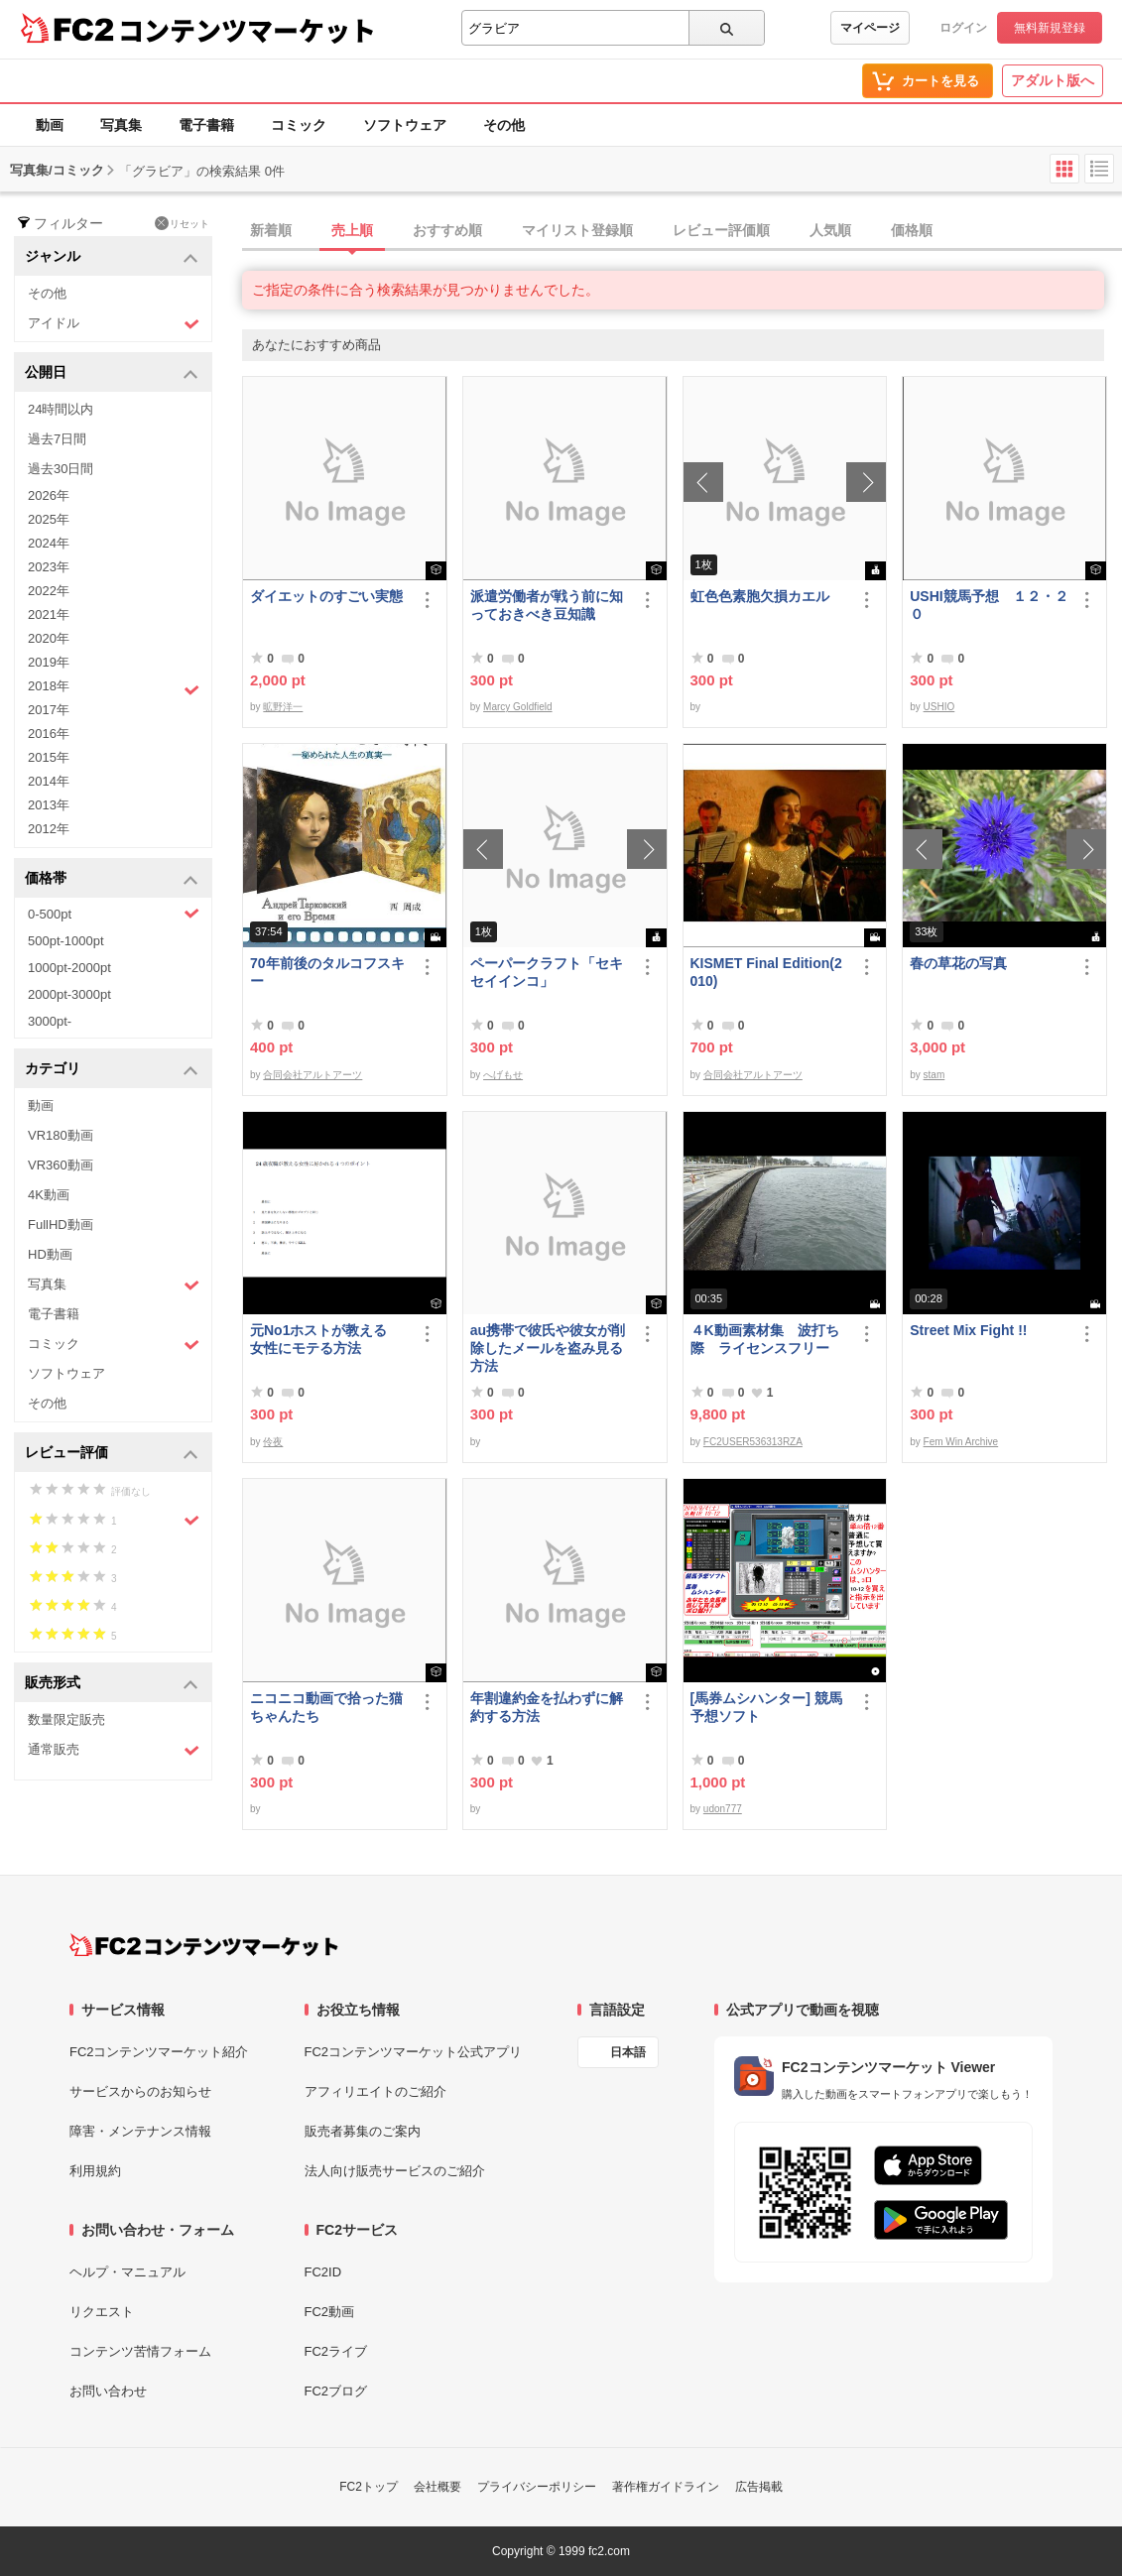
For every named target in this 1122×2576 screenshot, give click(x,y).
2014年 (48, 781)
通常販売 (113, 1750)
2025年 (48, 519)
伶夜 (273, 1441)
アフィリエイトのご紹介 (375, 2091)
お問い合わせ (108, 2391)
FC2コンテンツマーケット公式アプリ (414, 2051)
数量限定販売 (66, 1719)
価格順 (912, 230)
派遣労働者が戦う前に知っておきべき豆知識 (546, 605)
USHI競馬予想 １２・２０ (988, 605)
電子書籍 (206, 125)
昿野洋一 (283, 706)
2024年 (48, 543)
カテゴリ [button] (111, 1069)
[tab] (682, 231)
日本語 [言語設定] (628, 2052)
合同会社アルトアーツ (312, 1074)
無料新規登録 (1049, 28)
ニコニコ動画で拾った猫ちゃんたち (326, 1707)
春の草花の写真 (958, 963)
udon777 (722, 1808)
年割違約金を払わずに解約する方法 (546, 1707)
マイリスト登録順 (577, 230)
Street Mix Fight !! (968, 1330)
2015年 (48, 757)
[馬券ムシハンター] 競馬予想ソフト (766, 1707)
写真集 (121, 125)
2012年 (48, 828)
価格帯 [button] (111, 879)
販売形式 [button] (111, 1683)
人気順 (830, 230)
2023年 (48, 566)
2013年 (48, 804)
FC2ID (323, 2272)
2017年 (48, 709)
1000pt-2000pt (69, 967)
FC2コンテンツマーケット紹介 (159, 2051)
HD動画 (50, 1254)
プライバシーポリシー (536, 2487)
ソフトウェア (404, 125)
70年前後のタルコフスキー (327, 972)
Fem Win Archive (961, 1441)
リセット (182, 223)
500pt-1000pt (66, 940)
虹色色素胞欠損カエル (759, 596)
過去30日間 (60, 468)
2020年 (48, 638)
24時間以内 (60, 409)
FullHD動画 (60, 1224)
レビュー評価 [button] (111, 1453)
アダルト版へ (1052, 80)
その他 (504, 125)
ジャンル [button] (111, 257)
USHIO (939, 706)
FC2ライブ (336, 2351)
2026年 (48, 495)
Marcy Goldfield (517, 706)
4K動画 (48, 1194)
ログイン (963, 28)
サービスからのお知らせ (140, 2091)
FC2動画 (330, 2311)
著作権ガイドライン (665, 2487)
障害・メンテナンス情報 (140, 2131)
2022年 (48, 590)
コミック (298, 125)
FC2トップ (368, 2487)
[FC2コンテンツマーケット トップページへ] (203, 1945)
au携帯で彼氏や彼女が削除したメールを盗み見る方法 (547, 1348)
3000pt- (49, 1021)
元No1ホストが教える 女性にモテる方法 (325, 1339)
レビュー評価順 (721, 230)
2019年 (48, 662)
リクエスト (101, 2311)
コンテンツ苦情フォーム (140, 2351)
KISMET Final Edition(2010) (766, 972)
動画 (49, 125)
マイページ (870, 28)
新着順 (271, 230)
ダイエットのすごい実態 (326, 596)
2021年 (48, 614)
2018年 (113, 688)
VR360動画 (60, 1165)
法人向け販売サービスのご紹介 (395, 2170)
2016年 (48, 733)
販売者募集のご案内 (363, 2131)
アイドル (113, 323)
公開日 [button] (111, 373)
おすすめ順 (447, 230)
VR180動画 (60, 1135)
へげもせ (503, 1074)
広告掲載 (759, 2487)
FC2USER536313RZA (753, 1441)
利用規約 (95, 2170)
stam (934, 1074)
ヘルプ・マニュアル (127, 2272)
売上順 (352, 230)
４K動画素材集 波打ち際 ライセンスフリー (764, 1339)
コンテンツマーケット (247, 30)
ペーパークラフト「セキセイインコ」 (546, 972)
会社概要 (437, 2487)
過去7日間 (57, 438)
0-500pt (113, 913)
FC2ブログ (336, 2391)
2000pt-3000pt (69, 994)
